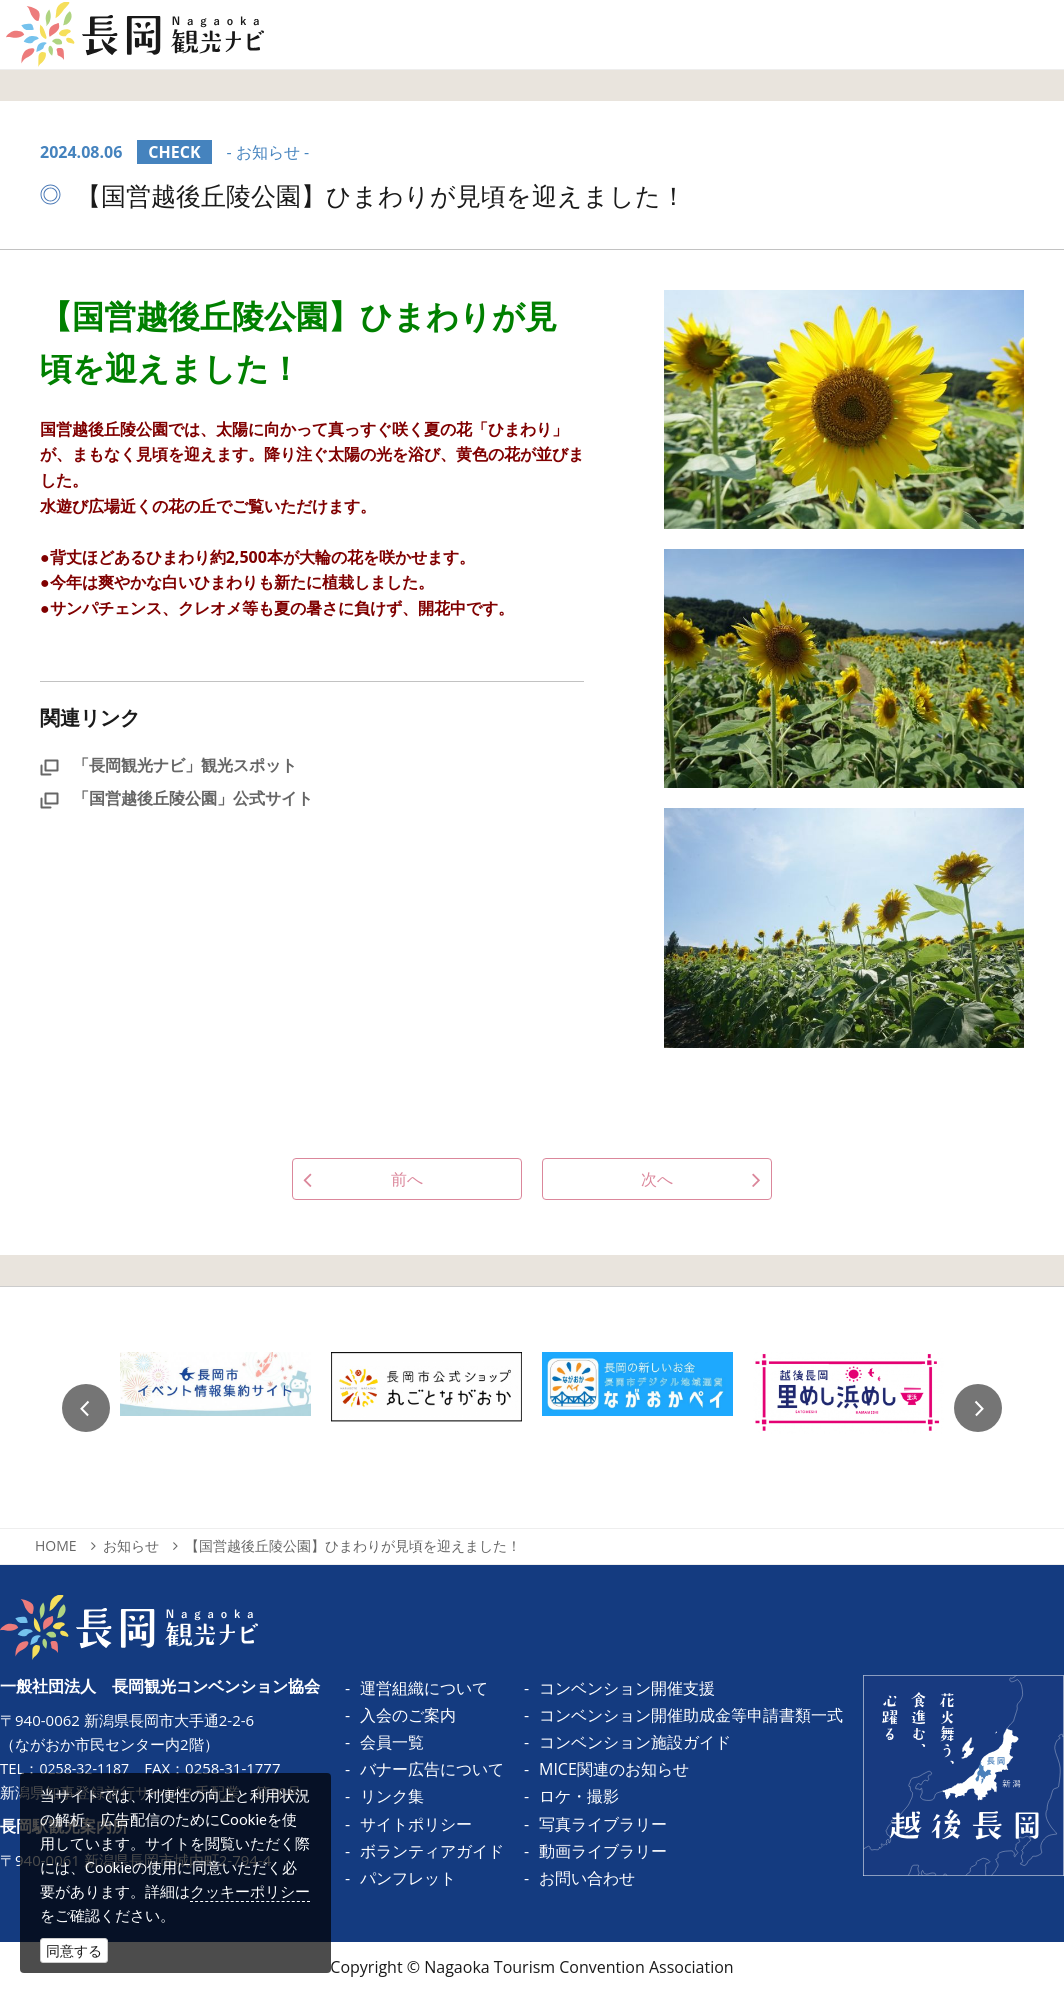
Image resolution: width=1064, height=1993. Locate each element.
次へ (657, 1179)
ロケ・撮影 (579, 1796)
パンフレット (408, 1878)
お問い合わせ (587, 1878)
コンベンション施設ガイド (635, 1742)
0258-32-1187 (86, 1768)
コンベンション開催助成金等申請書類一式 (691, 1715)
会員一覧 (392, 1742)
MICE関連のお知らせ (614, 1769)
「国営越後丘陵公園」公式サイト (176, 798)
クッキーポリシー (250, 1891)
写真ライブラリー (603, 1824)
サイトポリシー (416, 1824)
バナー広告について (432, 1769)
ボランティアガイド (432, 1851)
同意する (74, 1950)
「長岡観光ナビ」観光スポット (168, 765)
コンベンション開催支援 (627, 1688)
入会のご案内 (408, 1715)
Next (978, 1408)
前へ (407, 1179)
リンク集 (392, 1796)
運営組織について (424, 1688)
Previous (86, 1408)
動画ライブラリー (603, 1851)
